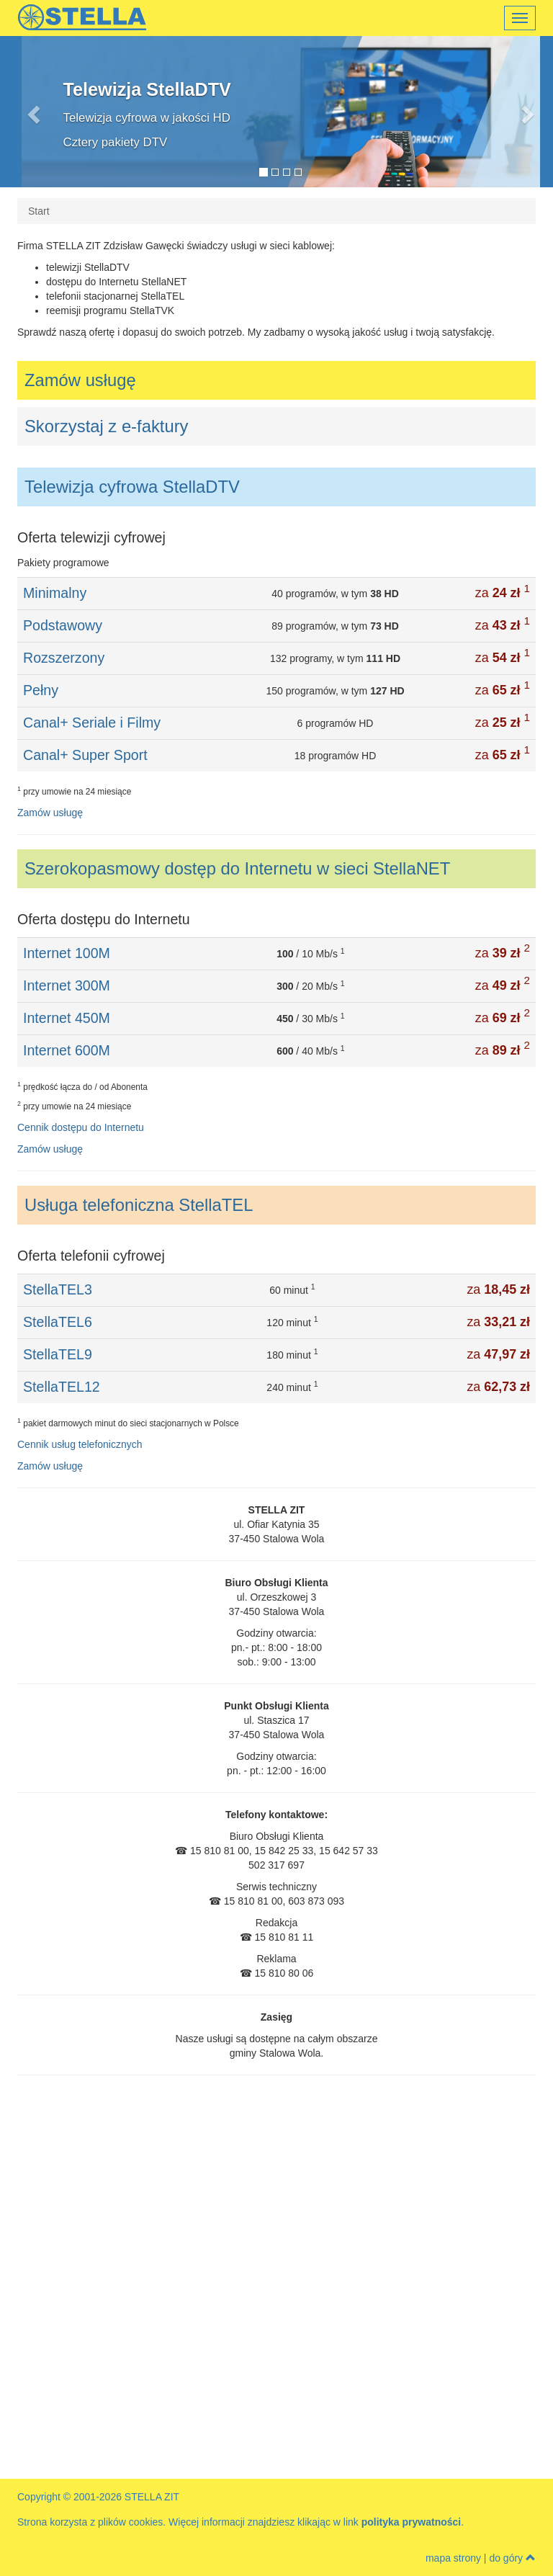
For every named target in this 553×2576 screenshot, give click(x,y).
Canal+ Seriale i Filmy (92, 722)
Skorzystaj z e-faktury (106, 426)
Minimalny (54, 593)
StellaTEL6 (57, 1322)
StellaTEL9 (57, 1354)
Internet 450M (66, 1018)
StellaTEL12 (61, 1387)
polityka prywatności (411, 2522)
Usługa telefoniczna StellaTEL (138, 1205)
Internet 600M (66, 1050)
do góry (512, 2558)
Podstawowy (62, 625)
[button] (60, 111)
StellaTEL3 (57, 1289)
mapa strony (453, 2558)
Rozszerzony (63, 658)
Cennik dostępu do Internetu (80, 1127)
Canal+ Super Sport (85, 755)
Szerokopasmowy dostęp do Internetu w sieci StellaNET (237, 868)
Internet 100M (66, 953)
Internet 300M (66, 985)
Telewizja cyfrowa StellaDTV (132, 486)
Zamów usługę (80, 380)
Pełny (40, 690)
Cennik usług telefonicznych (80, 1444)
